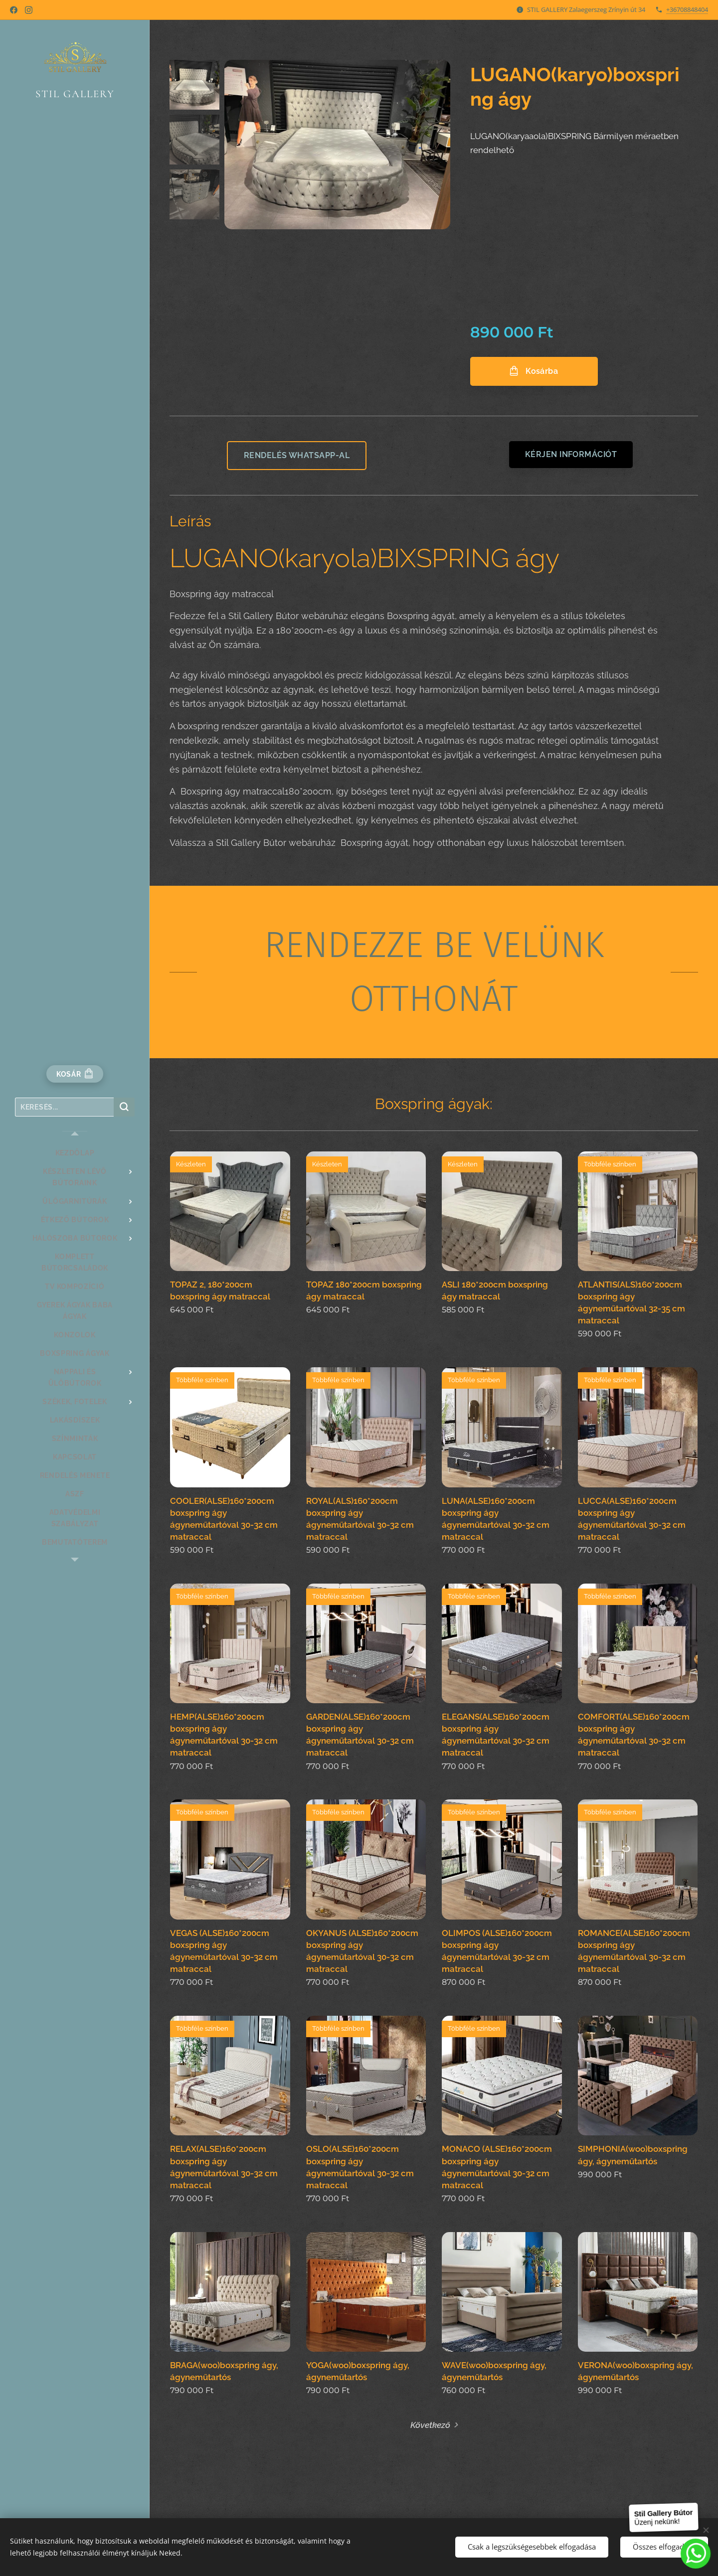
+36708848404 (687, 9)
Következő (430, 2425)
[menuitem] (75, 1153)
